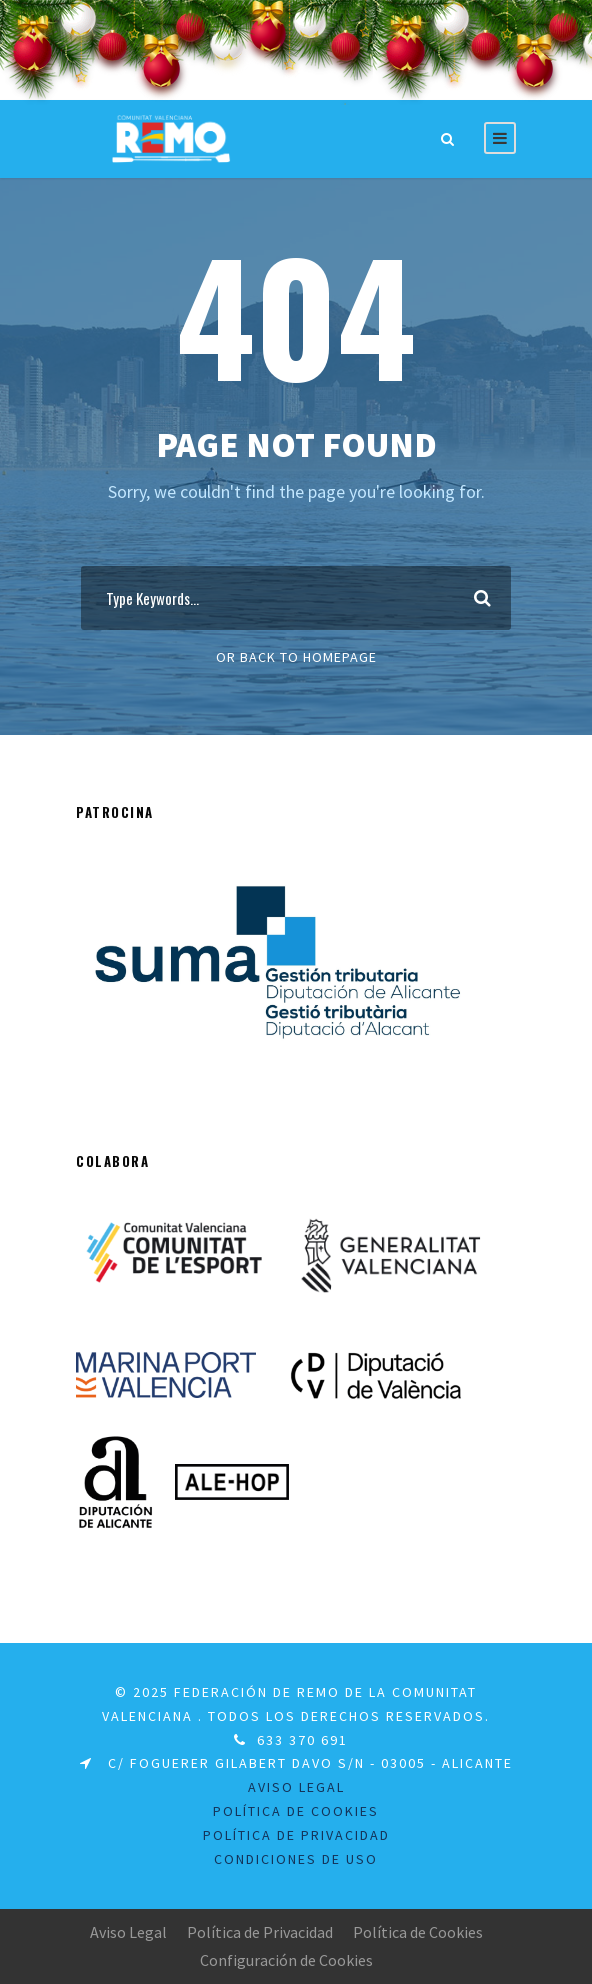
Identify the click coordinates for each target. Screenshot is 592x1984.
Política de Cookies (296, 1811)
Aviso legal (296, 1787)
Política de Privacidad (296, 1835)
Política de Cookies (418, 1932)
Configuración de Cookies (286, 1960)
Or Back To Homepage (296, 657)
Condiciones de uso (296, 1859)
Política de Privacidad (260, 1932)
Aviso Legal (128, 1932)
